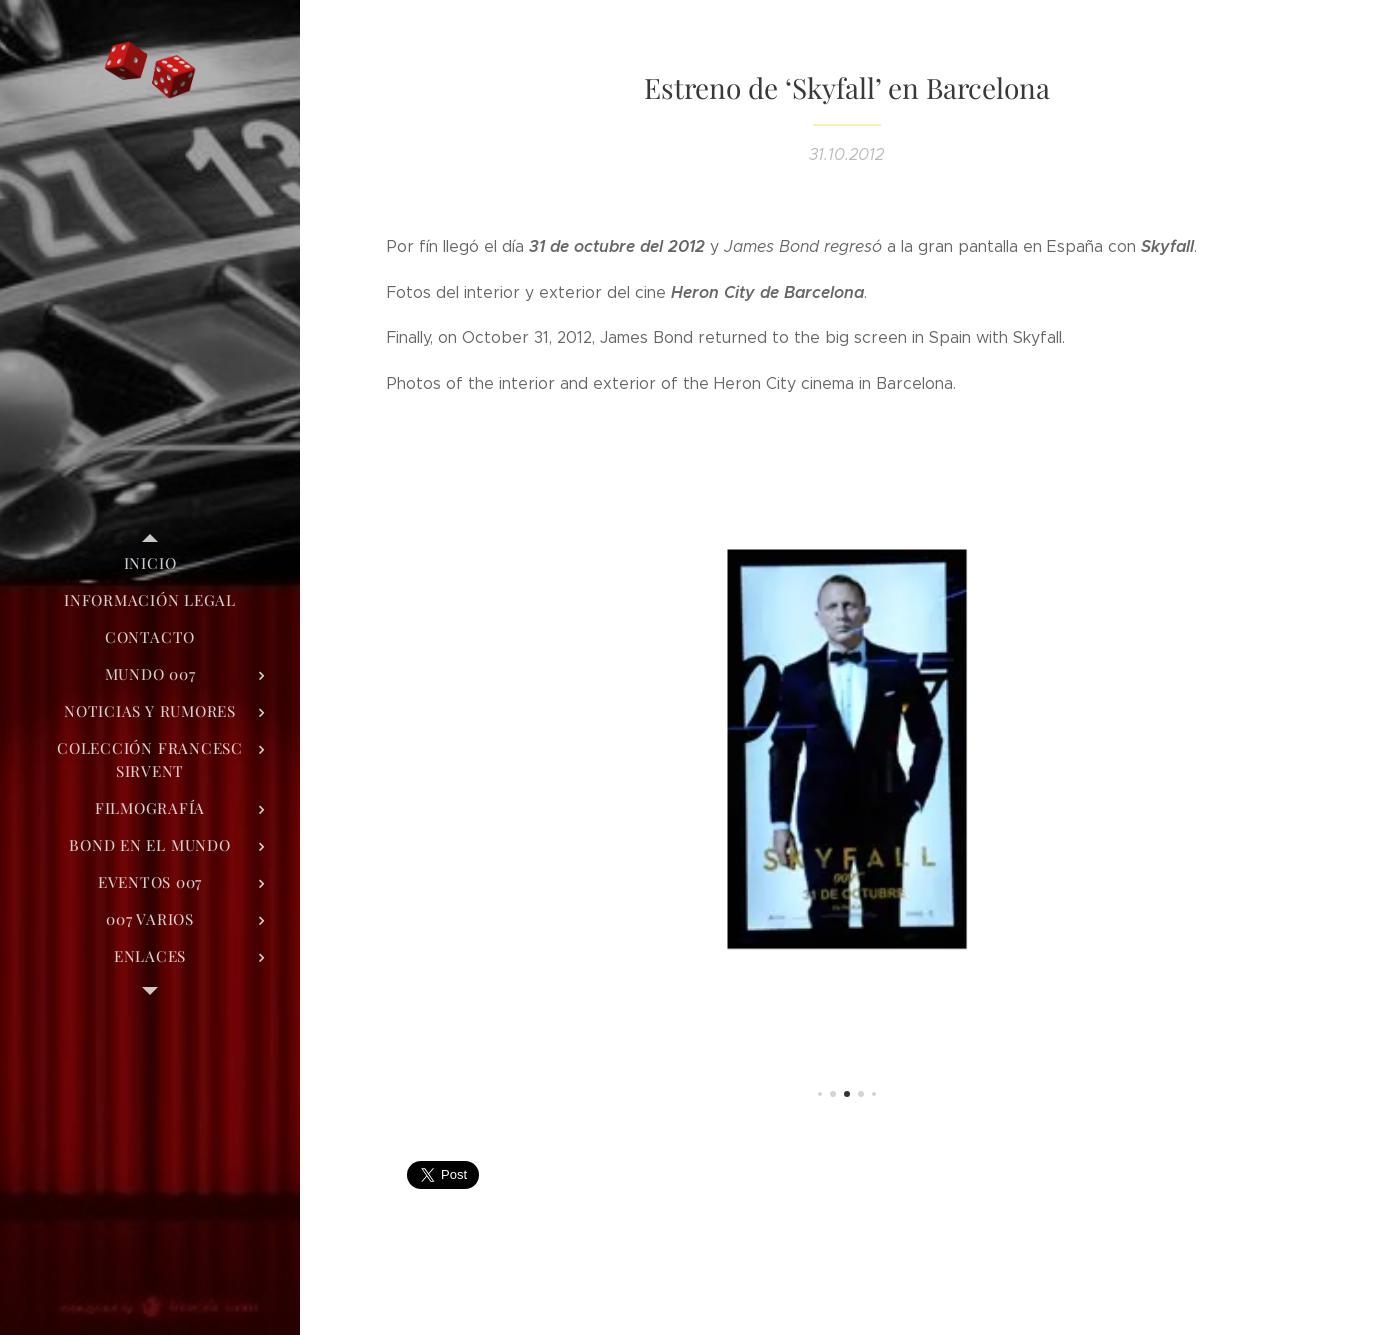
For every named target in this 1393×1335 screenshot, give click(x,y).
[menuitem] (150, 563)
